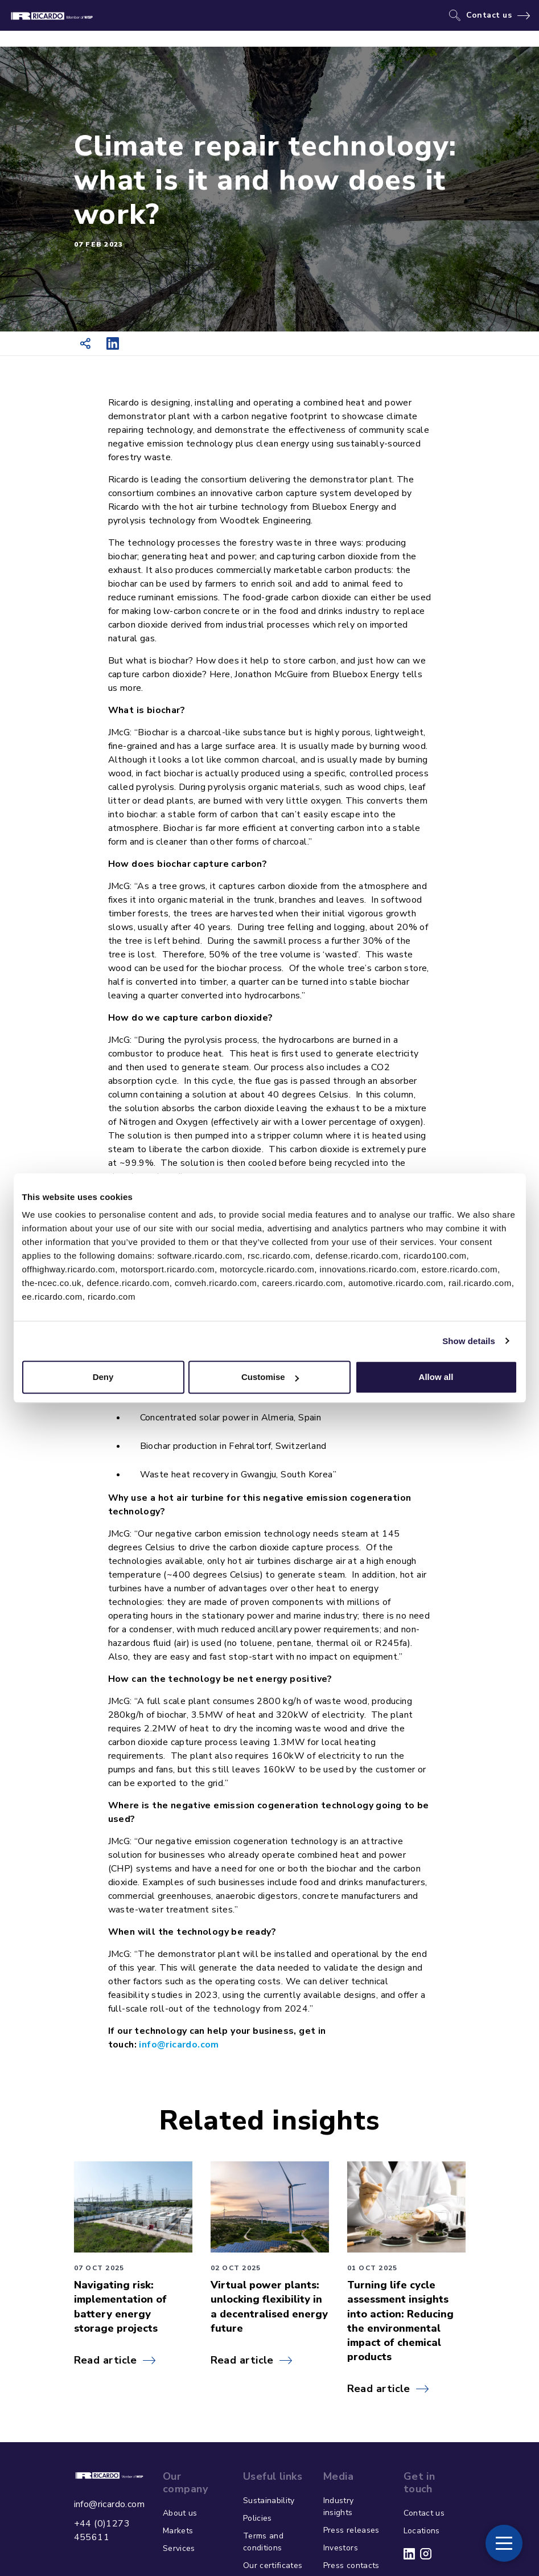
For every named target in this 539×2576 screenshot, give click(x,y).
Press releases (351, 2530)
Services (179, 2548)
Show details (468, 1341)
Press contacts (351, 2565)
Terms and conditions (263, 2541)
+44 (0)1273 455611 (102, 2530)
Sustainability (269, 2500)
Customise (270, 1377)
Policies (257, 2518)
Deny (103, 1377)
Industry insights (338, 2506)
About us (180, 2513)
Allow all (436, 1377)
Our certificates (273, 2565)
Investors (340, 2547)
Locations (422, 2530)
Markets (178, 2530)
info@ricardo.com (109, 2504)
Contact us (489, 15)
